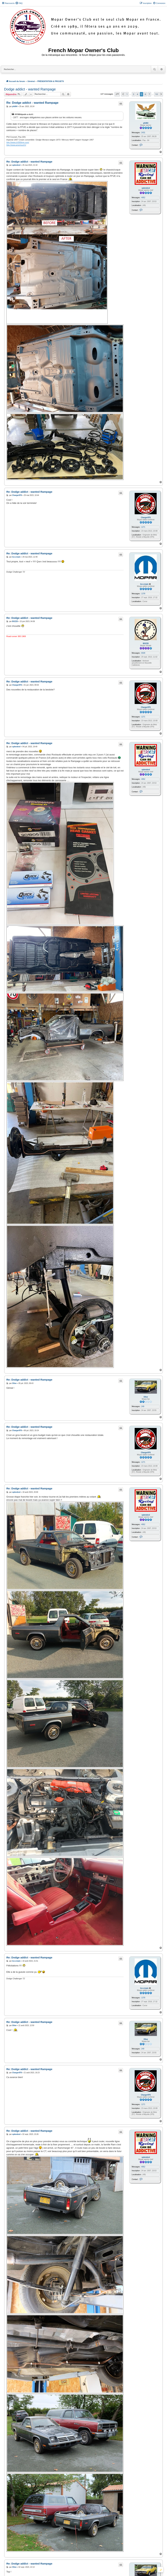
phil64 (145, 123)
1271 (143, 527)
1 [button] (127, 94)
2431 (143, 133)
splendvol (146, 188)
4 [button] (137, 94)
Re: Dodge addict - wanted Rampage (32, 102)
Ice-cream (144, 584)
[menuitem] (18, 3)
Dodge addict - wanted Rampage (30, 89)
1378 (143, 594)
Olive (145, 1397)
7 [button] (149, 94)
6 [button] (145, 94)
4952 (143, 198)
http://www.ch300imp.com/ (17, 142)
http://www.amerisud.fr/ (16, 145)
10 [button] (156, 94)
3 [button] (133, 94)
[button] (117, 94)
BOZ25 (146, 643)
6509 (143, 653)
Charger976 (146, 517)
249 (142, 1406)
